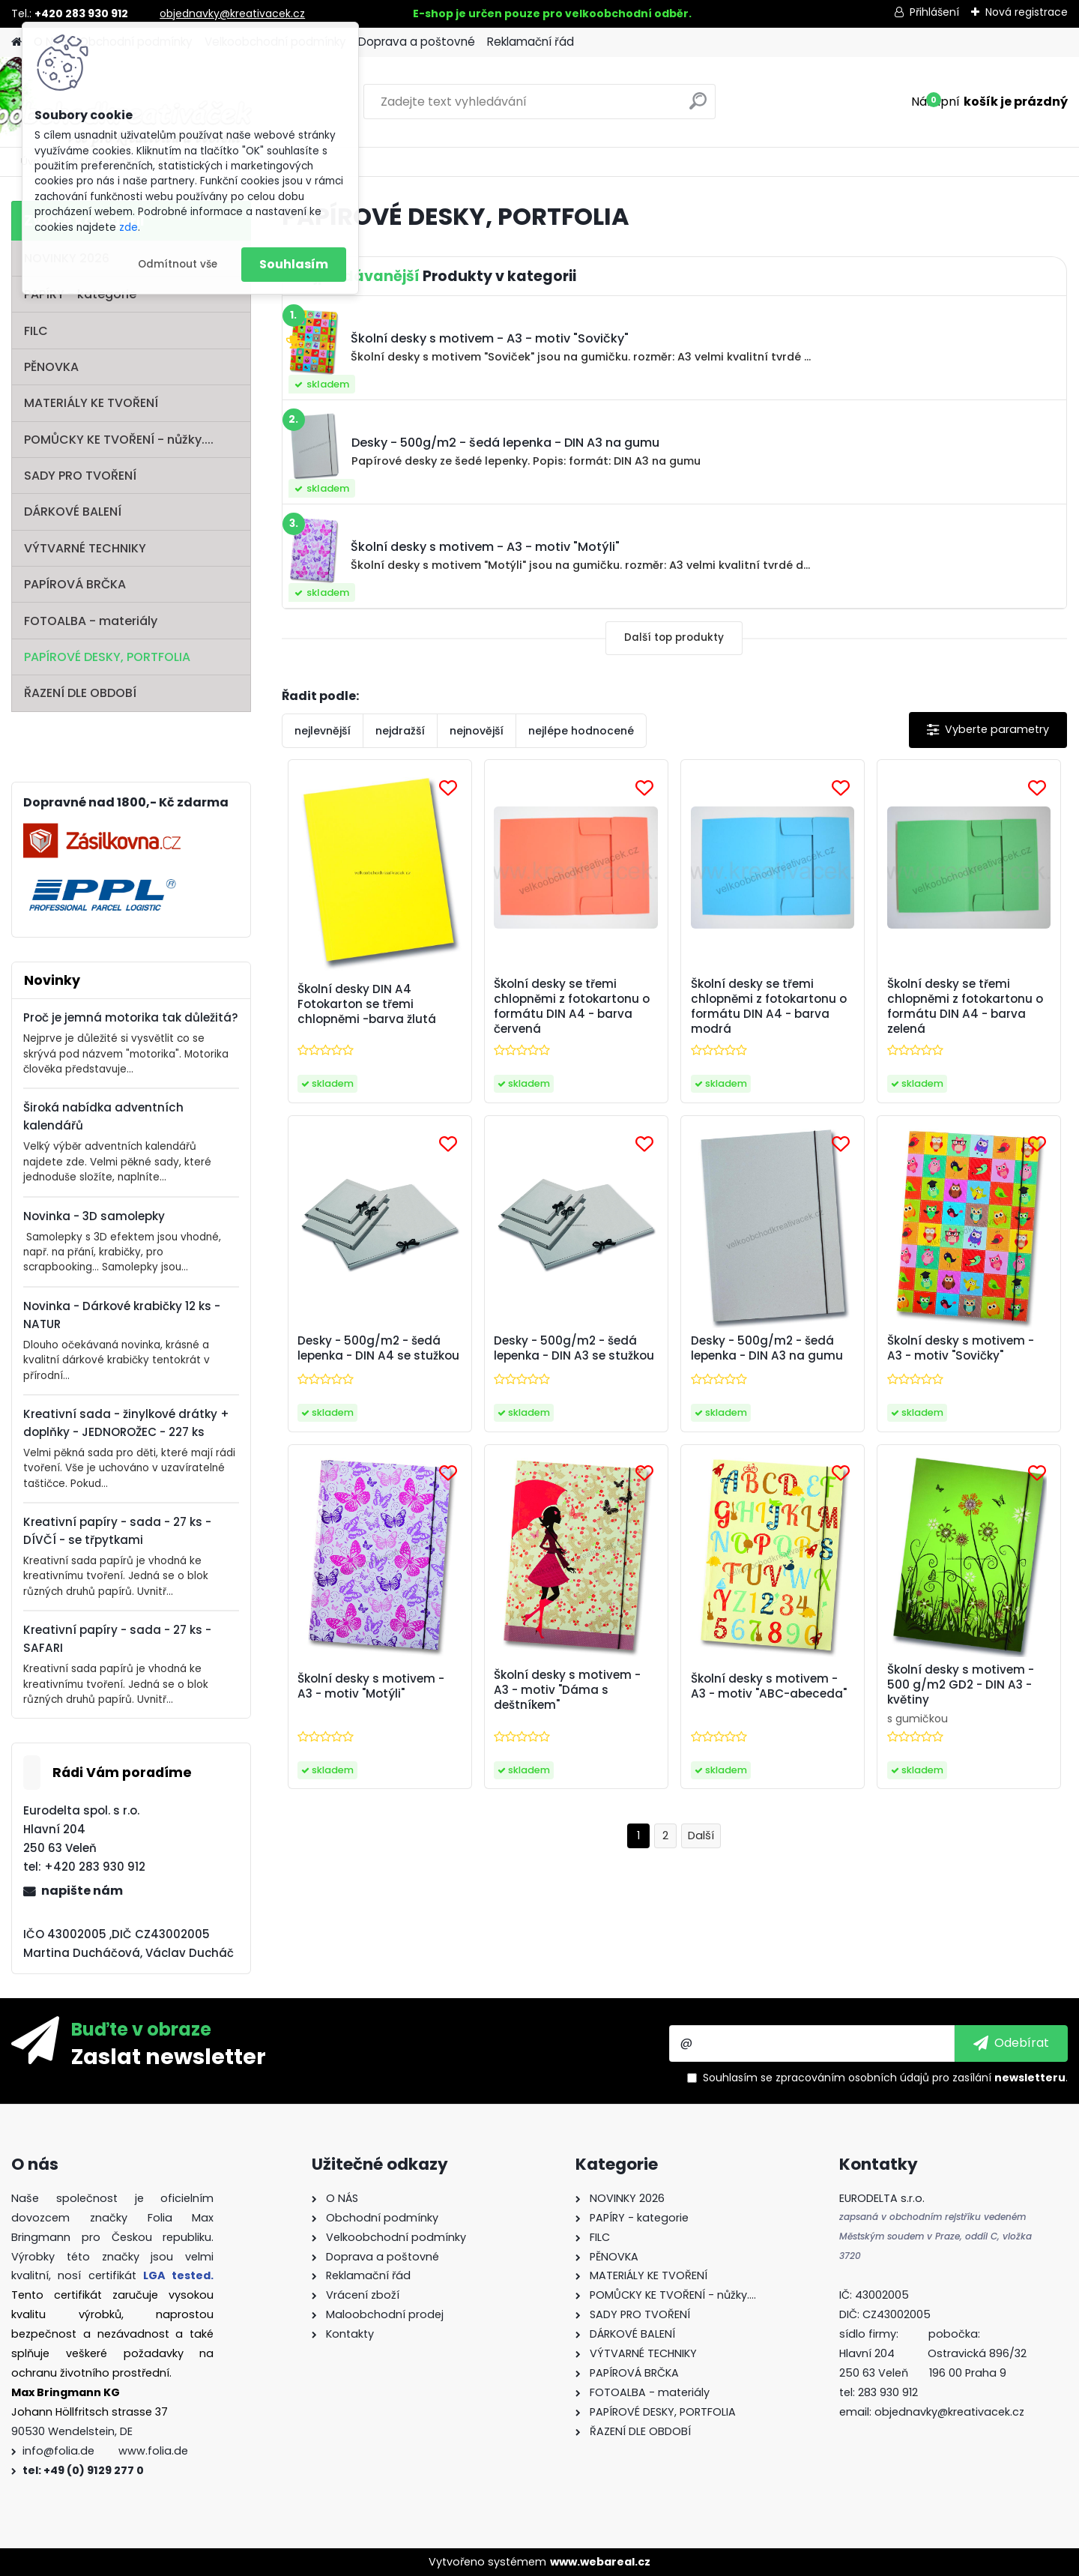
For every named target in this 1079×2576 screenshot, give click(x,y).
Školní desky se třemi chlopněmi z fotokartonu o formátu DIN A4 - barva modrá (769, 1007)
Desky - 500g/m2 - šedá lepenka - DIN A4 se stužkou (378, 1348)
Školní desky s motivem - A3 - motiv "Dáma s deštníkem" (567, 1690)
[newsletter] (1011, 2043)
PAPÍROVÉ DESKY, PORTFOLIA (107, 657)
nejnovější (477, 730)
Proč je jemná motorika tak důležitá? (130, 1017)
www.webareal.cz (600, 2561)
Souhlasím (293, 264)
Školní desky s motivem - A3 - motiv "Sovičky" (960, 1348)
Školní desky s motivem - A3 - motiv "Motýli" (370, 1686)
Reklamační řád (530, 41)
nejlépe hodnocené (581, 730)
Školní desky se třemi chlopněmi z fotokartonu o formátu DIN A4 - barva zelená (965, 1007)
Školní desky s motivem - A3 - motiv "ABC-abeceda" (769, 1686)
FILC (36, 331)
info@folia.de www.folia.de (105, 2450)
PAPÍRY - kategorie (80, 294)
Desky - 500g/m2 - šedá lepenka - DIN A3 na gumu (767, 1348)
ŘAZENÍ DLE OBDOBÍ (80, 693)
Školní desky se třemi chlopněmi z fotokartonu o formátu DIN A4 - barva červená (572, 1007)
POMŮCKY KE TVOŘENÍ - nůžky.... (119, 439)
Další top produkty (674, 637)
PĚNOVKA (51, 366)
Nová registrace (1026, 11)
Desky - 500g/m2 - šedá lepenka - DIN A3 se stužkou (574, 1348)
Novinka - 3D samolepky (94, 1216)
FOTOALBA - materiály (90, 621)
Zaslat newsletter (168, 2056)
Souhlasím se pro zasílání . (885, 2077)
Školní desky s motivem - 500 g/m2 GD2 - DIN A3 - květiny (960, 1684)
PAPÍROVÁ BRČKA (75, 584)
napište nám (82, 1890)
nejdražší (400, 730)
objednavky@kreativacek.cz (232, 13)
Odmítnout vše (177, 264)
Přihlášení (934, 11)
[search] (698, 106)
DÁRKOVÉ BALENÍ (72, 511)
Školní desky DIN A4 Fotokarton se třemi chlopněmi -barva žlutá (366, 1004)
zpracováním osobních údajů (852, 2077)
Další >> (701, 1836)
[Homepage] (16, 42)
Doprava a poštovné (416, 41)
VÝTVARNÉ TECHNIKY (85, 548)
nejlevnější (322, 730)
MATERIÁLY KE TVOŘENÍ (91, 402)
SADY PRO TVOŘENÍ (80, 475)
